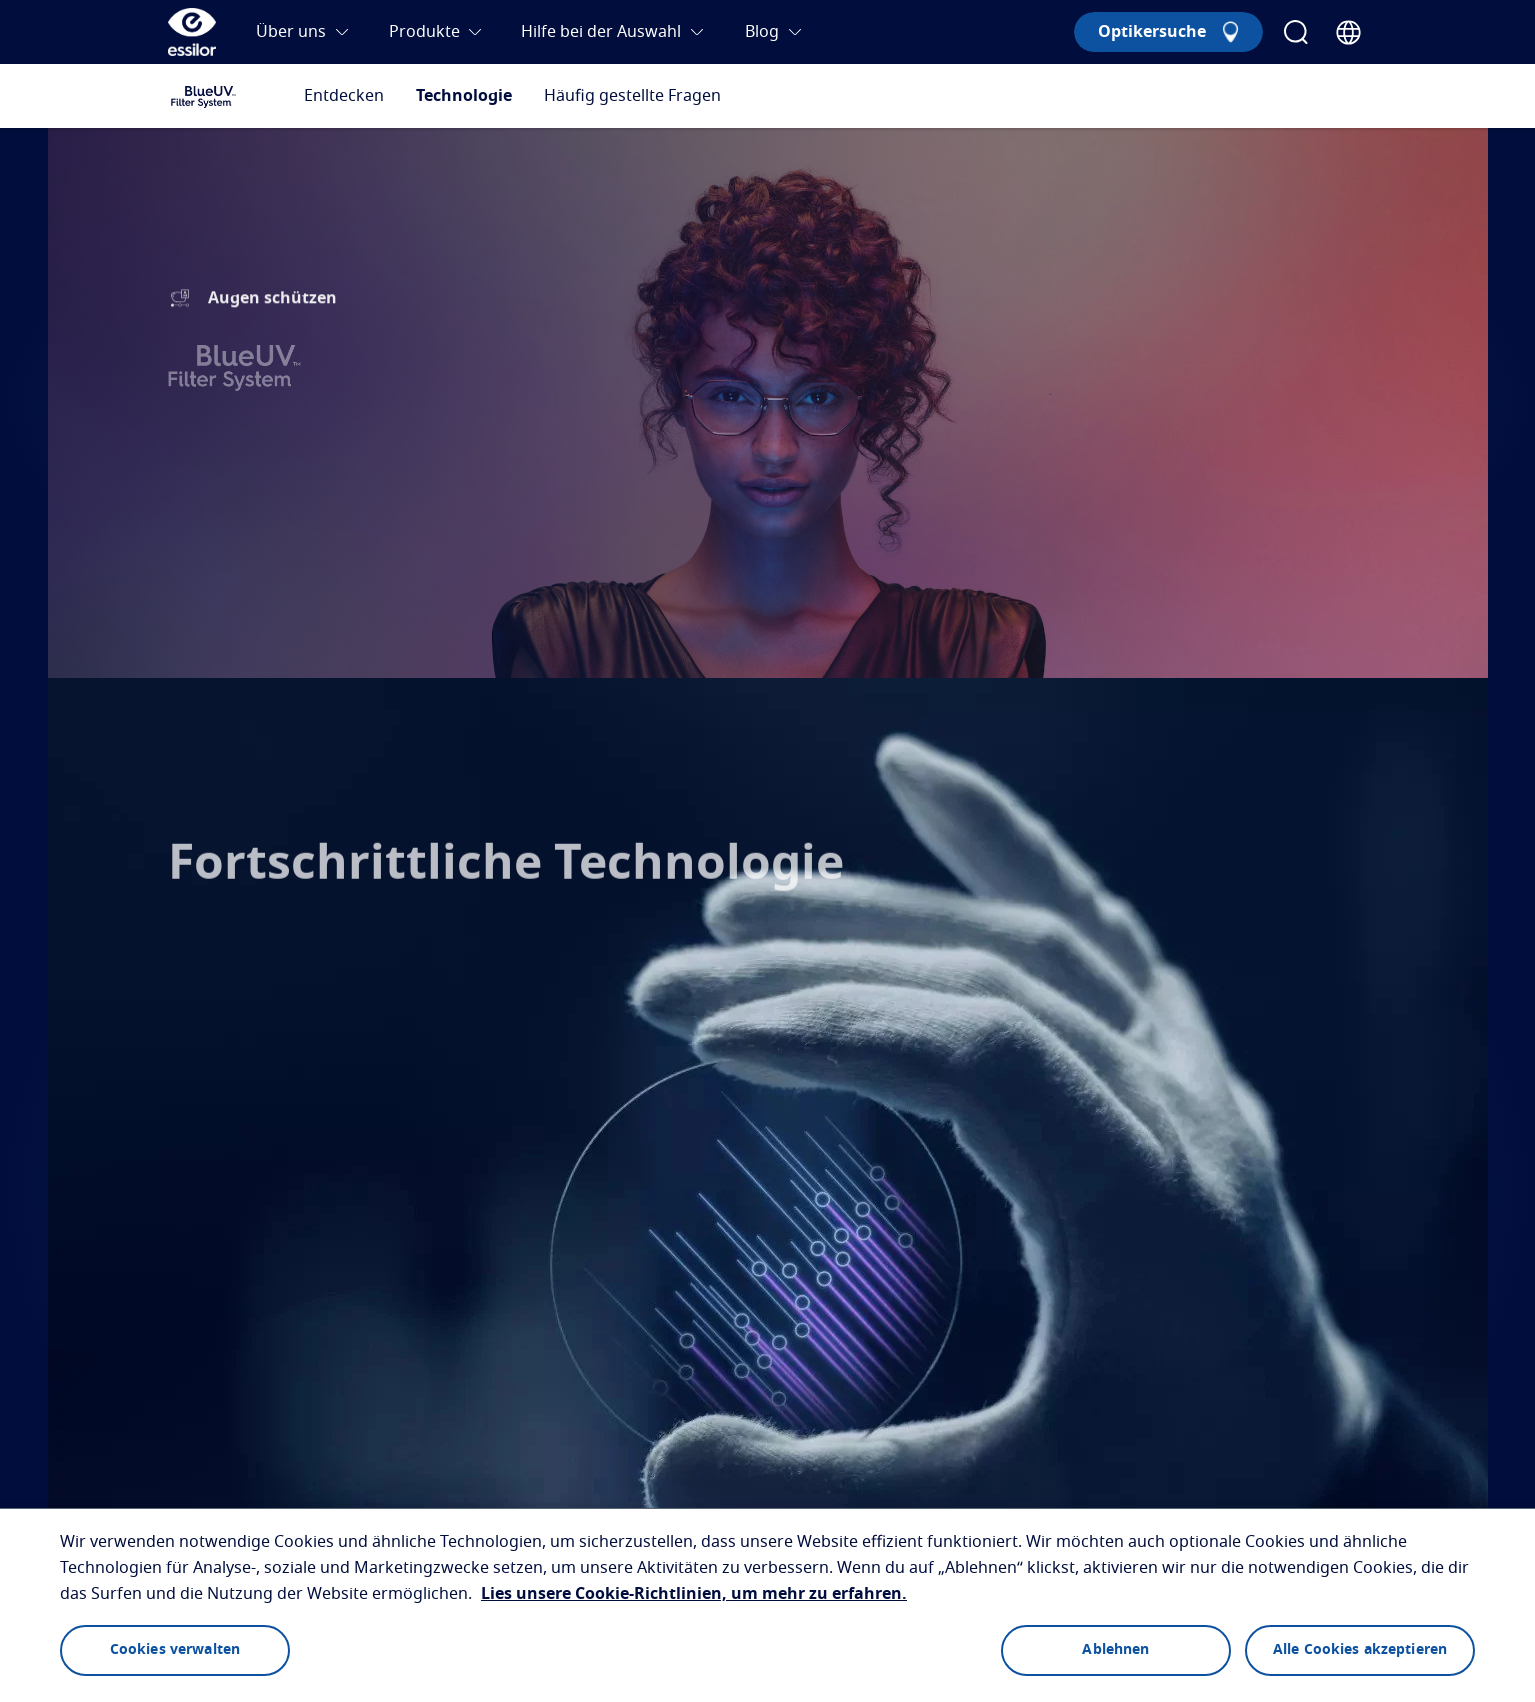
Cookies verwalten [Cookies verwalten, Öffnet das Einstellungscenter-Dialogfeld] (175, 1650)
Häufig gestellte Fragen (632, 96)
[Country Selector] (1348, 32)
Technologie (464, 96)
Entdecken (344, 96)
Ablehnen (1115, 1650)
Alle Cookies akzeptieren (1360, 1650)
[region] (767, 1605)
